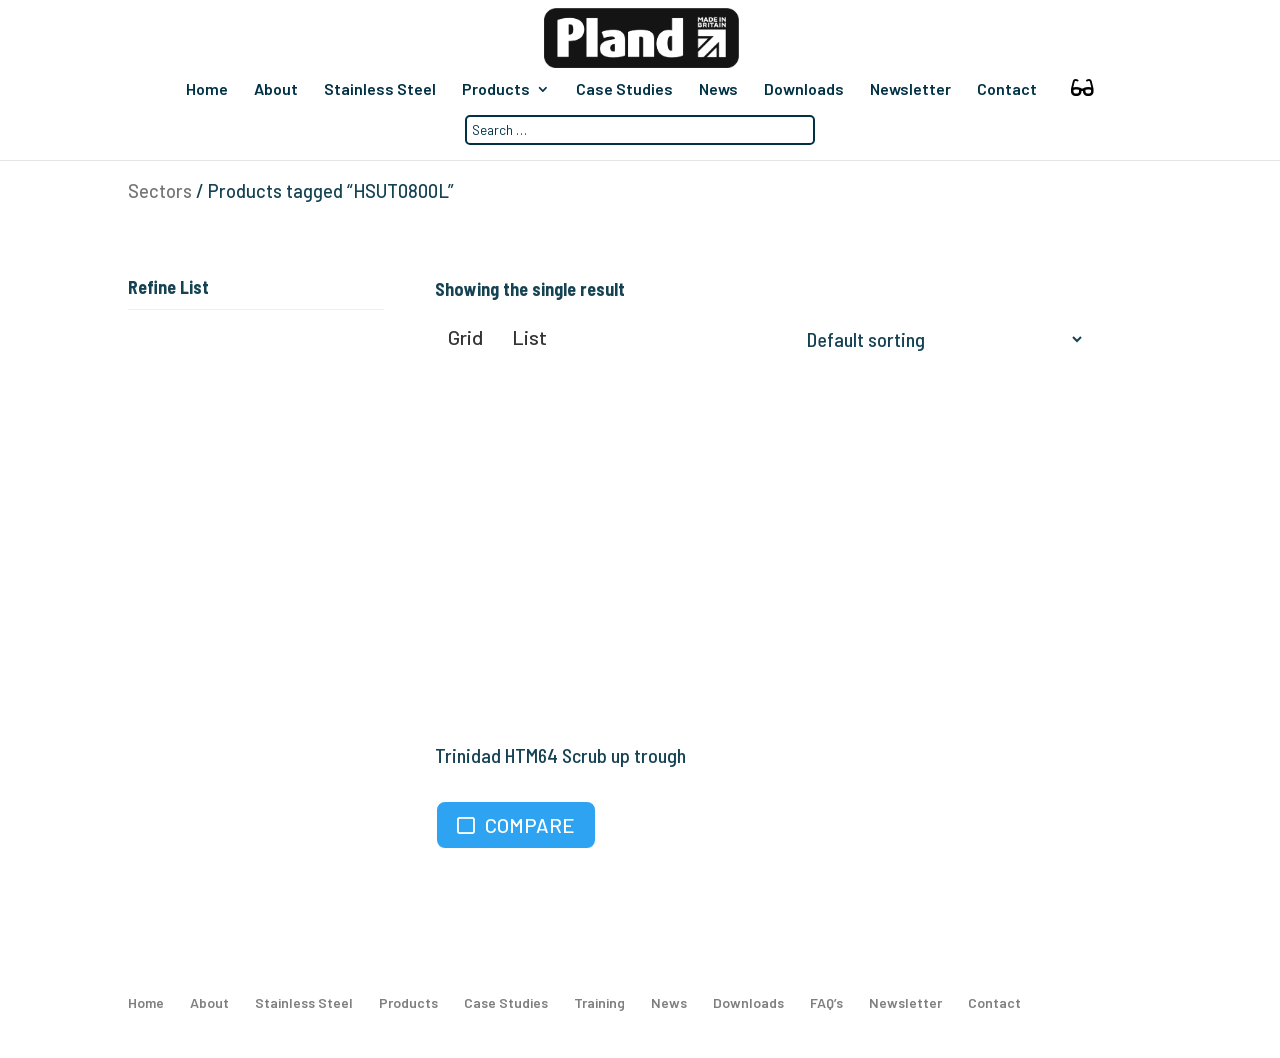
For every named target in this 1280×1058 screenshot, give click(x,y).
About (276, 90)
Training (599, 1002)
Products (496, 90)
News (718, 90)
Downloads (804, 90)
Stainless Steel (380, 90)
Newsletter (910, 90)
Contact (1007, 90)
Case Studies (624, 90)
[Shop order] (940, 339)
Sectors (160, 191)
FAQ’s (826, 1002)
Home (207, 90)
